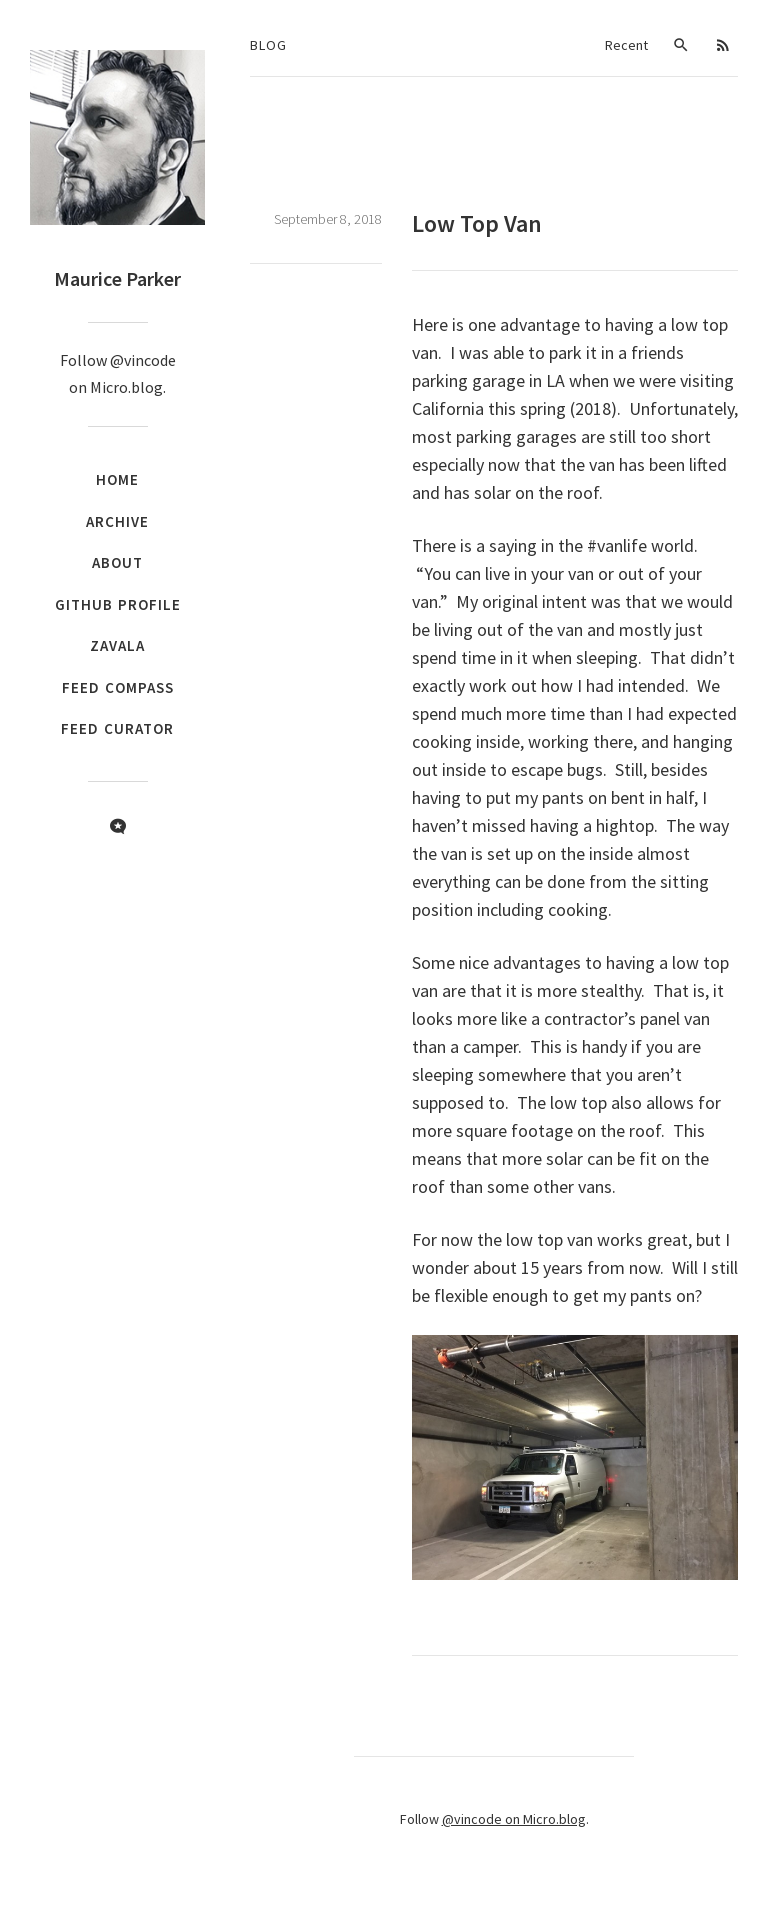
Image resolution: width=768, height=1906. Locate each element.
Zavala (117, 645)
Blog (268, 45)
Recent (626, 45)
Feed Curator (117, 728)
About (117, 562)
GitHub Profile (118, 604)
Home (117, 479)
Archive (117, 521)
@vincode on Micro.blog (514, 1819)
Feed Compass (118, 687)
